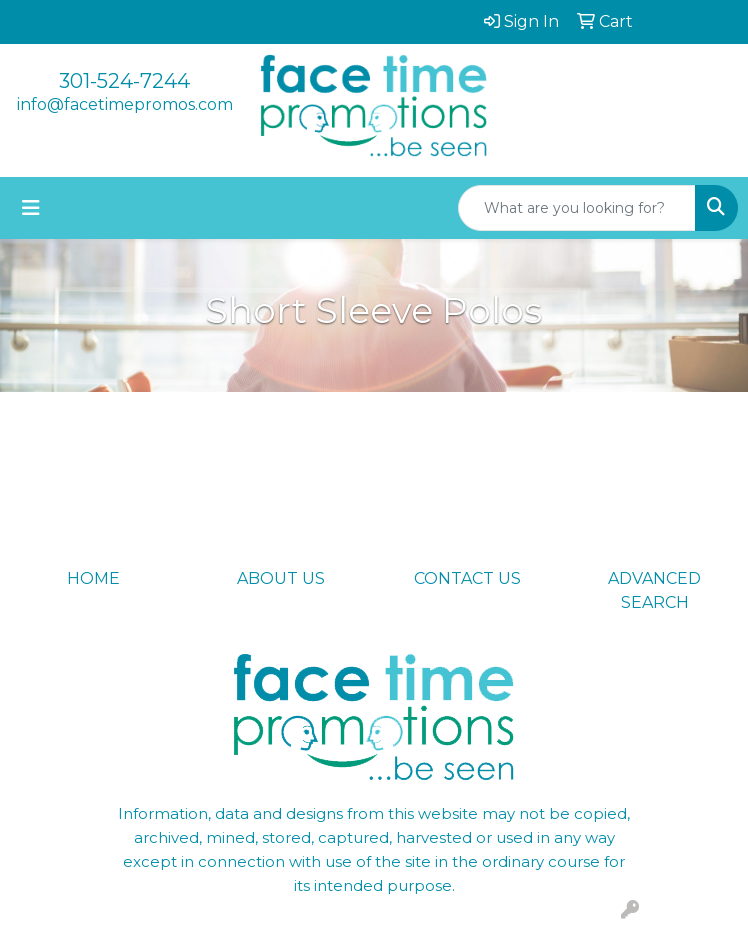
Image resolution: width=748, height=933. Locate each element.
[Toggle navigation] (31, 208)
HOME (93, 578)
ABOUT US (281, 578)
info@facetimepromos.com (125, 104)
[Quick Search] (577, 208)
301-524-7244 (124, 81)
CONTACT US (467, 578)
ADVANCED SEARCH (654, 590)
